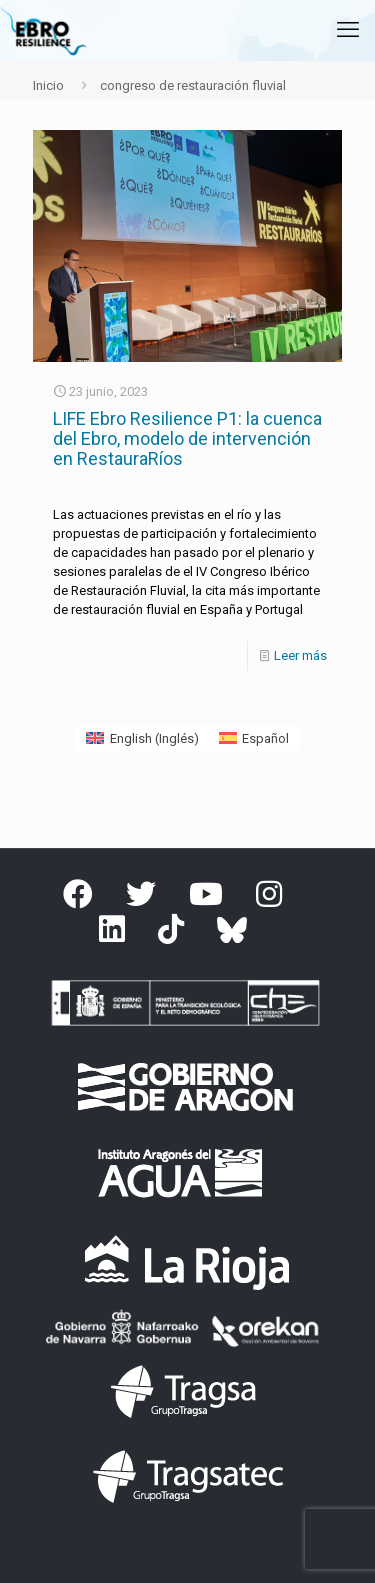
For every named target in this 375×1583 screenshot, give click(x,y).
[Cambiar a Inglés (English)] (142, 738)
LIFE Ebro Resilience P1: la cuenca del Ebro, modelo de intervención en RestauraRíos (187, 438)
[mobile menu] (348, 30)
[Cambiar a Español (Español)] (254, 738)
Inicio (48, 85)
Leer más (300, 655)
